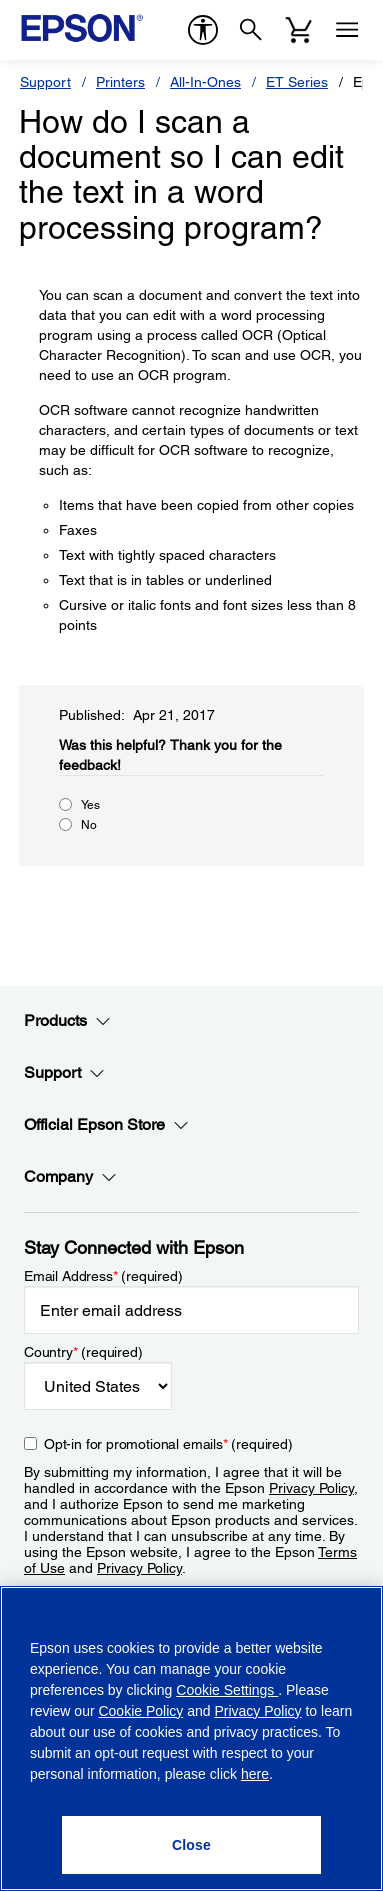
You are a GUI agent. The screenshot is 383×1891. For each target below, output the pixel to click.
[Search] (251, 30)
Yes (90, 805)
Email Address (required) (103, 1276)
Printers (120, 82)
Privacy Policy (311, 1488)
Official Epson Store (106, 1125)
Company (70, 1177)
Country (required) (83, 1352)
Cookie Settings (227, 1690)
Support (45, 82)
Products (67, 1021)
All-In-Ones (205, 82)
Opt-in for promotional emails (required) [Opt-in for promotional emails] (168, 1444)
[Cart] (299, 30)
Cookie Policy (140, 1711)
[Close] (191, 1845)
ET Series (297, 82)
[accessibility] (203, 30)
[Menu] (347, 30)
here (255, 1774)
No (89, 825)
